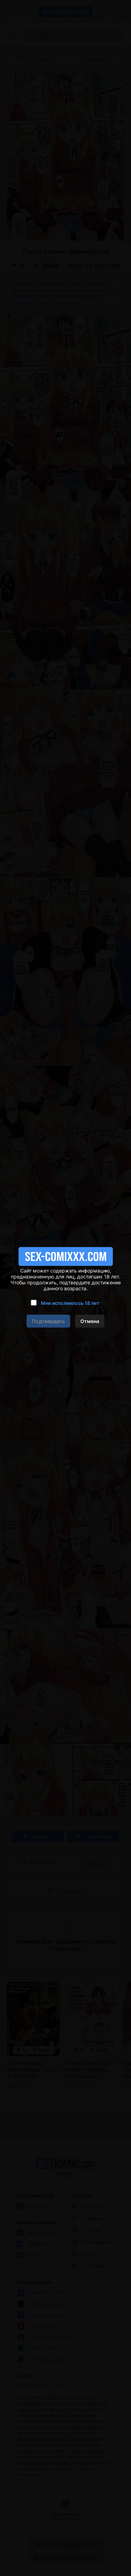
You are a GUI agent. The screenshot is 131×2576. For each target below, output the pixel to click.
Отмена (89, 1321)
